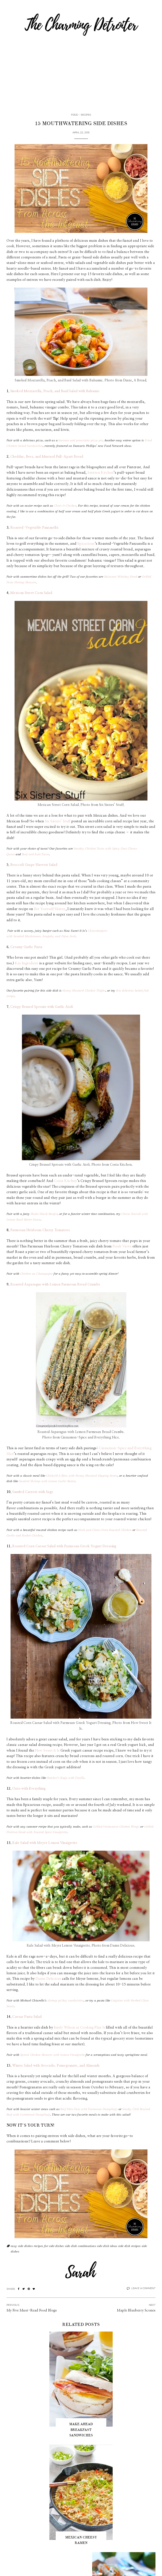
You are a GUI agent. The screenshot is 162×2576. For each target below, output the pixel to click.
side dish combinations (80, 2246)
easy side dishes (22, 2246)
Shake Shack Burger (44, 1214)
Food (74, 114)
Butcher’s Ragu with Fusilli (65, 1778)
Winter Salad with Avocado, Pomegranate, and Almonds (56, 2065)
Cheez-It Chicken (65, 506)
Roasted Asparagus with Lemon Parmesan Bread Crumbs (55, 1284)
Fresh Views (122, 1246)
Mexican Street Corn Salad (31, 593)
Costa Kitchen (65, 1181)
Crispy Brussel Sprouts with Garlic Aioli (41, 1006)
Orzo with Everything (29, 1788)
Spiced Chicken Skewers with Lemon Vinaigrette (52, 2055)
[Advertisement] (81, 80)
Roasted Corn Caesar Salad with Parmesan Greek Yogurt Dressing (64, 1546)
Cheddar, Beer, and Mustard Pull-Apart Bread (46, 456)
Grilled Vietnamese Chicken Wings (116, 1826)
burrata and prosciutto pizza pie (80, 440)
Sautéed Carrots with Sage (32, 1492)
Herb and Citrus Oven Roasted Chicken (104, 1530)
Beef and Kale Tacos (35, 854)
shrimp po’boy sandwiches (65, 2000)
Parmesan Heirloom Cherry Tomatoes (40, 1230)
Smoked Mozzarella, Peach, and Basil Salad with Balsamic (55, 391)
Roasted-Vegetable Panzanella (34, 527)
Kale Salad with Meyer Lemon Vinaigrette (44, 1843)
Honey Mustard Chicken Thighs (83, 990)
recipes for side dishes (49, 2246)
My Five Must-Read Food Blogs (32, 2310)
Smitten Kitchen (100, 472)
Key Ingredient (26, 963)
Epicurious (86, 543)
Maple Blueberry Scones (136, 2310)
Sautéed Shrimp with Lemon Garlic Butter (47, 1481)
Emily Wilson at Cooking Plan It (79, 2027)
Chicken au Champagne (36, 1274)
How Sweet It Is (47, 1750)
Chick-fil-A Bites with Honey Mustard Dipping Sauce (81, 1476)
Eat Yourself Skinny (50, 909)
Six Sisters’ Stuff (57, 821)
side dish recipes (129, 2246)
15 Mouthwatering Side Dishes (81, 123)
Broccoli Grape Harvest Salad (33, 864)
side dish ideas (107, 2246)
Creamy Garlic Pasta (26, 947)
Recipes (86, 114)
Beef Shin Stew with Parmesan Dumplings (88, 2109)
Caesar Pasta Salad (27, 2016)
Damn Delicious (48, 1978)
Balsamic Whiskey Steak (120, 577)
